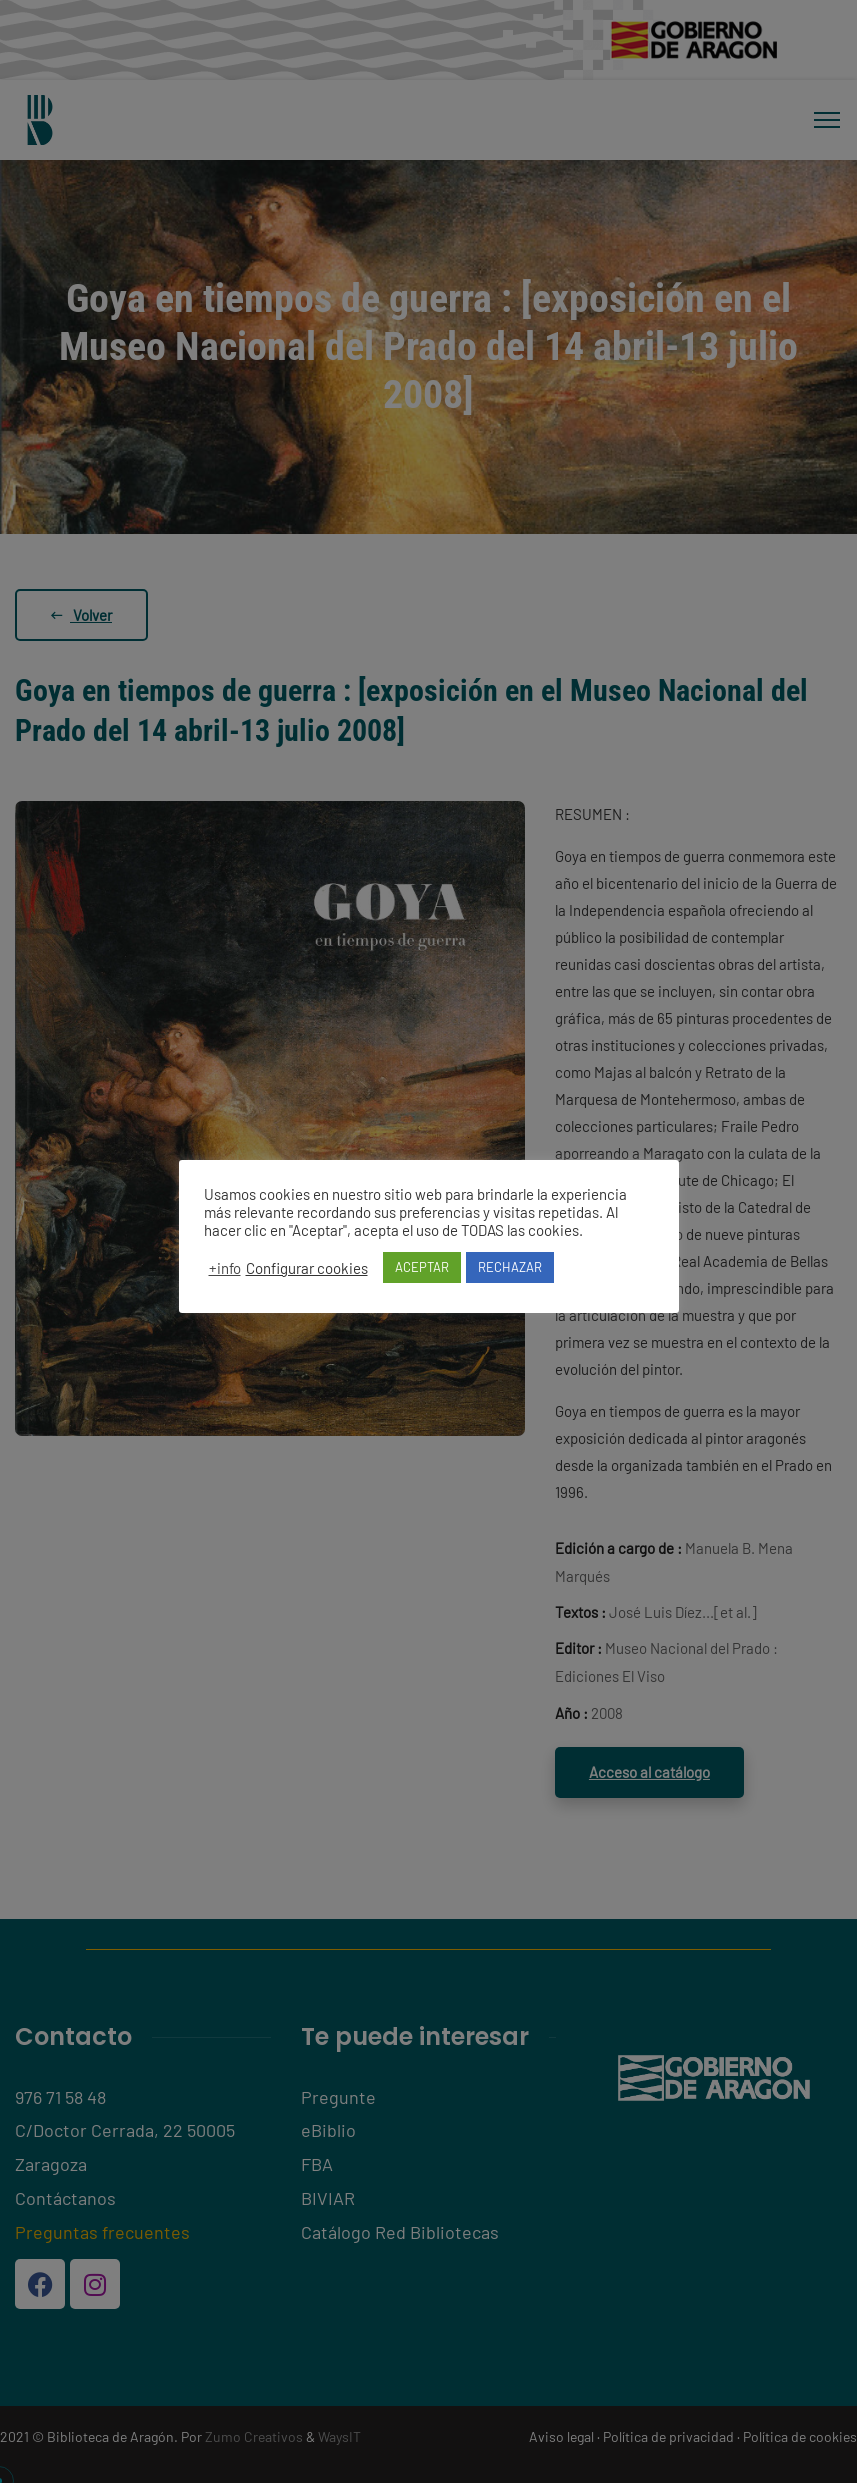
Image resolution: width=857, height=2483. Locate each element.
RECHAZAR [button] (510, 1267)
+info (225, 1268)
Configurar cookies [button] (307, 1268)
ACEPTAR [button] (422, 1267)
